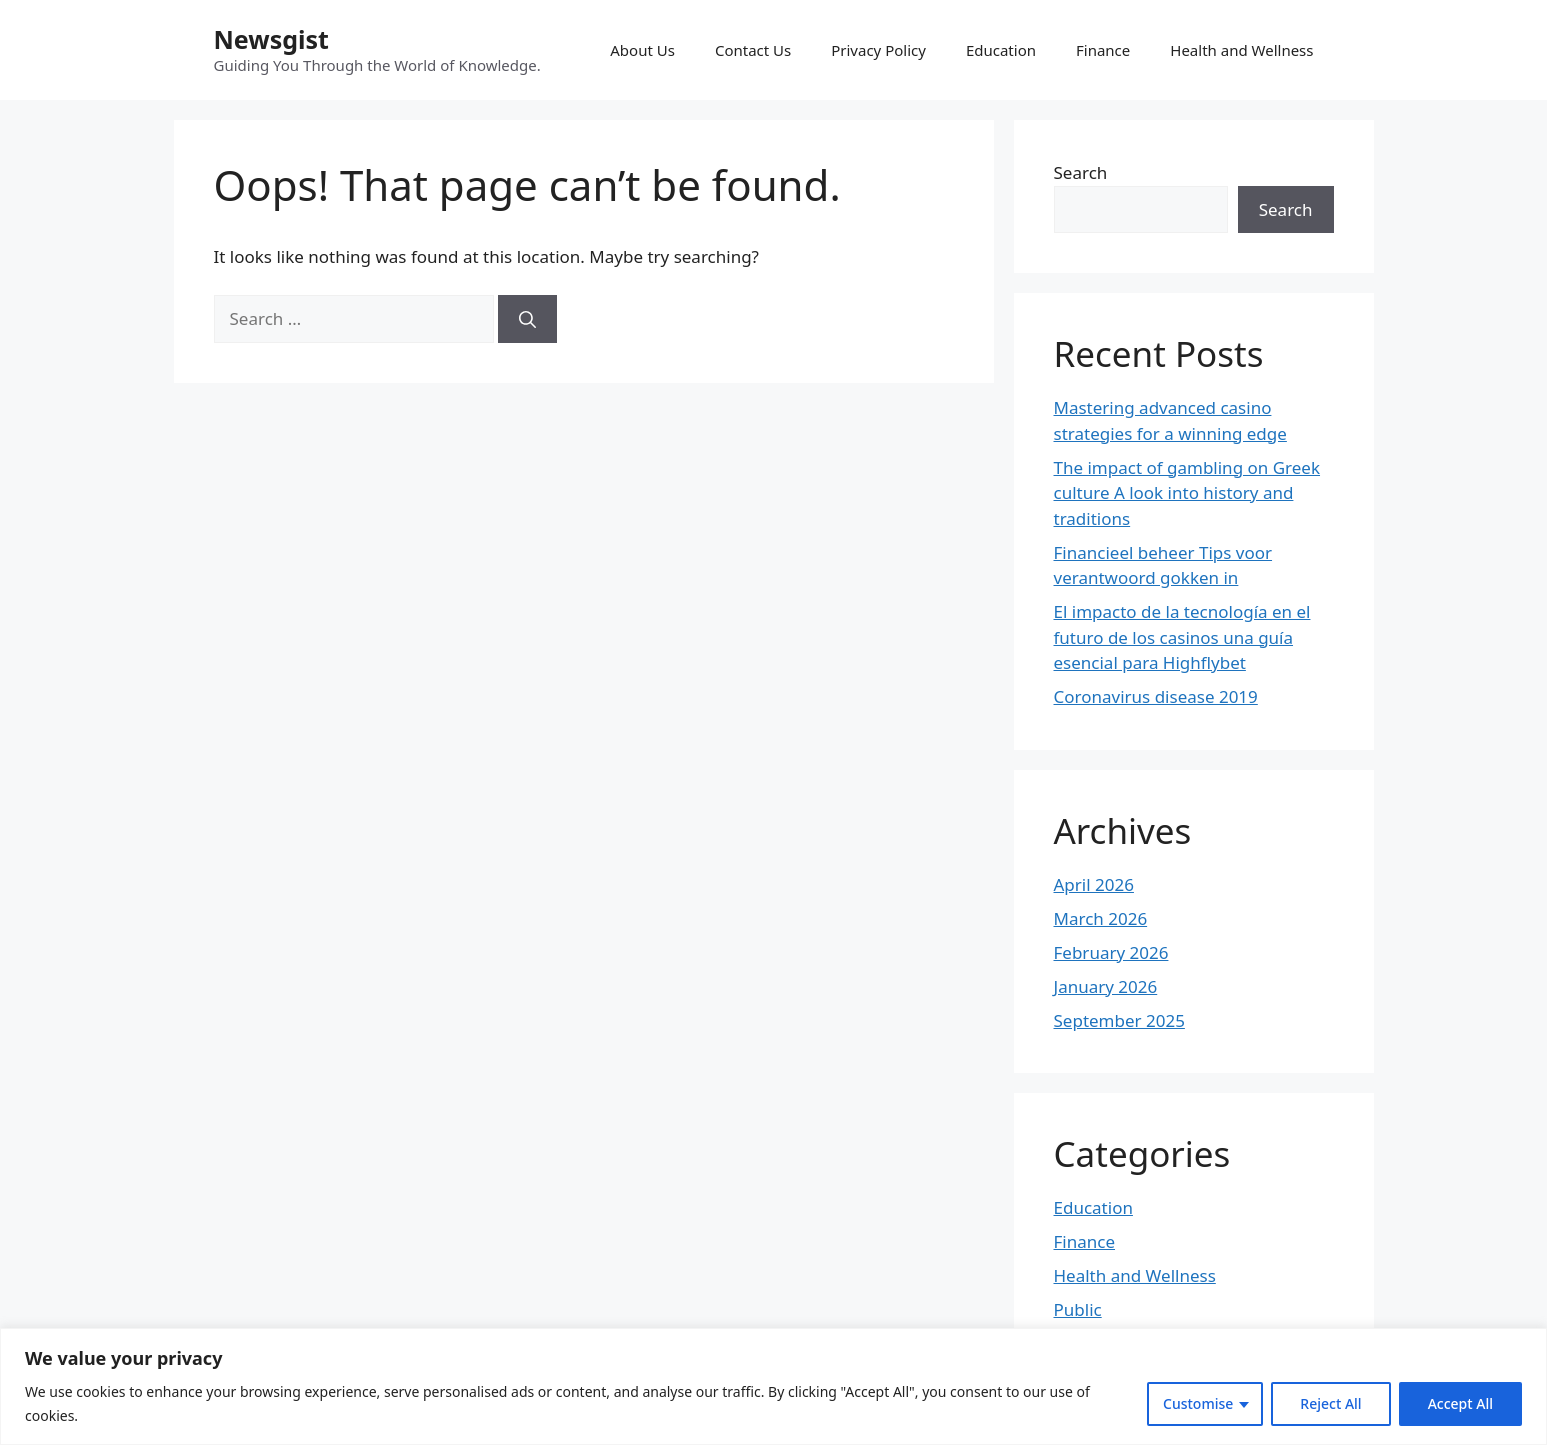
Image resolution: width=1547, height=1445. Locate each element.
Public (1078, 1309)
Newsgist (271, 39)
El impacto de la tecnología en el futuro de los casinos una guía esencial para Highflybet (1182, 637)
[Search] (527, 319)
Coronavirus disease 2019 (1156, 696)
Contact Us (753, 50)
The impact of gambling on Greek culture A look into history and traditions (1187, 493)
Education (1001, 50)
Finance (1103, 50)
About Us (642, 50)
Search (1081, 172)
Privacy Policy (878, 50)
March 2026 (1101, 918)
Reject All (1330, 1403)
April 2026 (1094, 884)
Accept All (1460, 1403)
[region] (773, 1386)
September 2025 (1119, 1020)
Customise (1198, 1403)
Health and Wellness (1241, 50)
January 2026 (1106, 986)
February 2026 (1111, 952)
